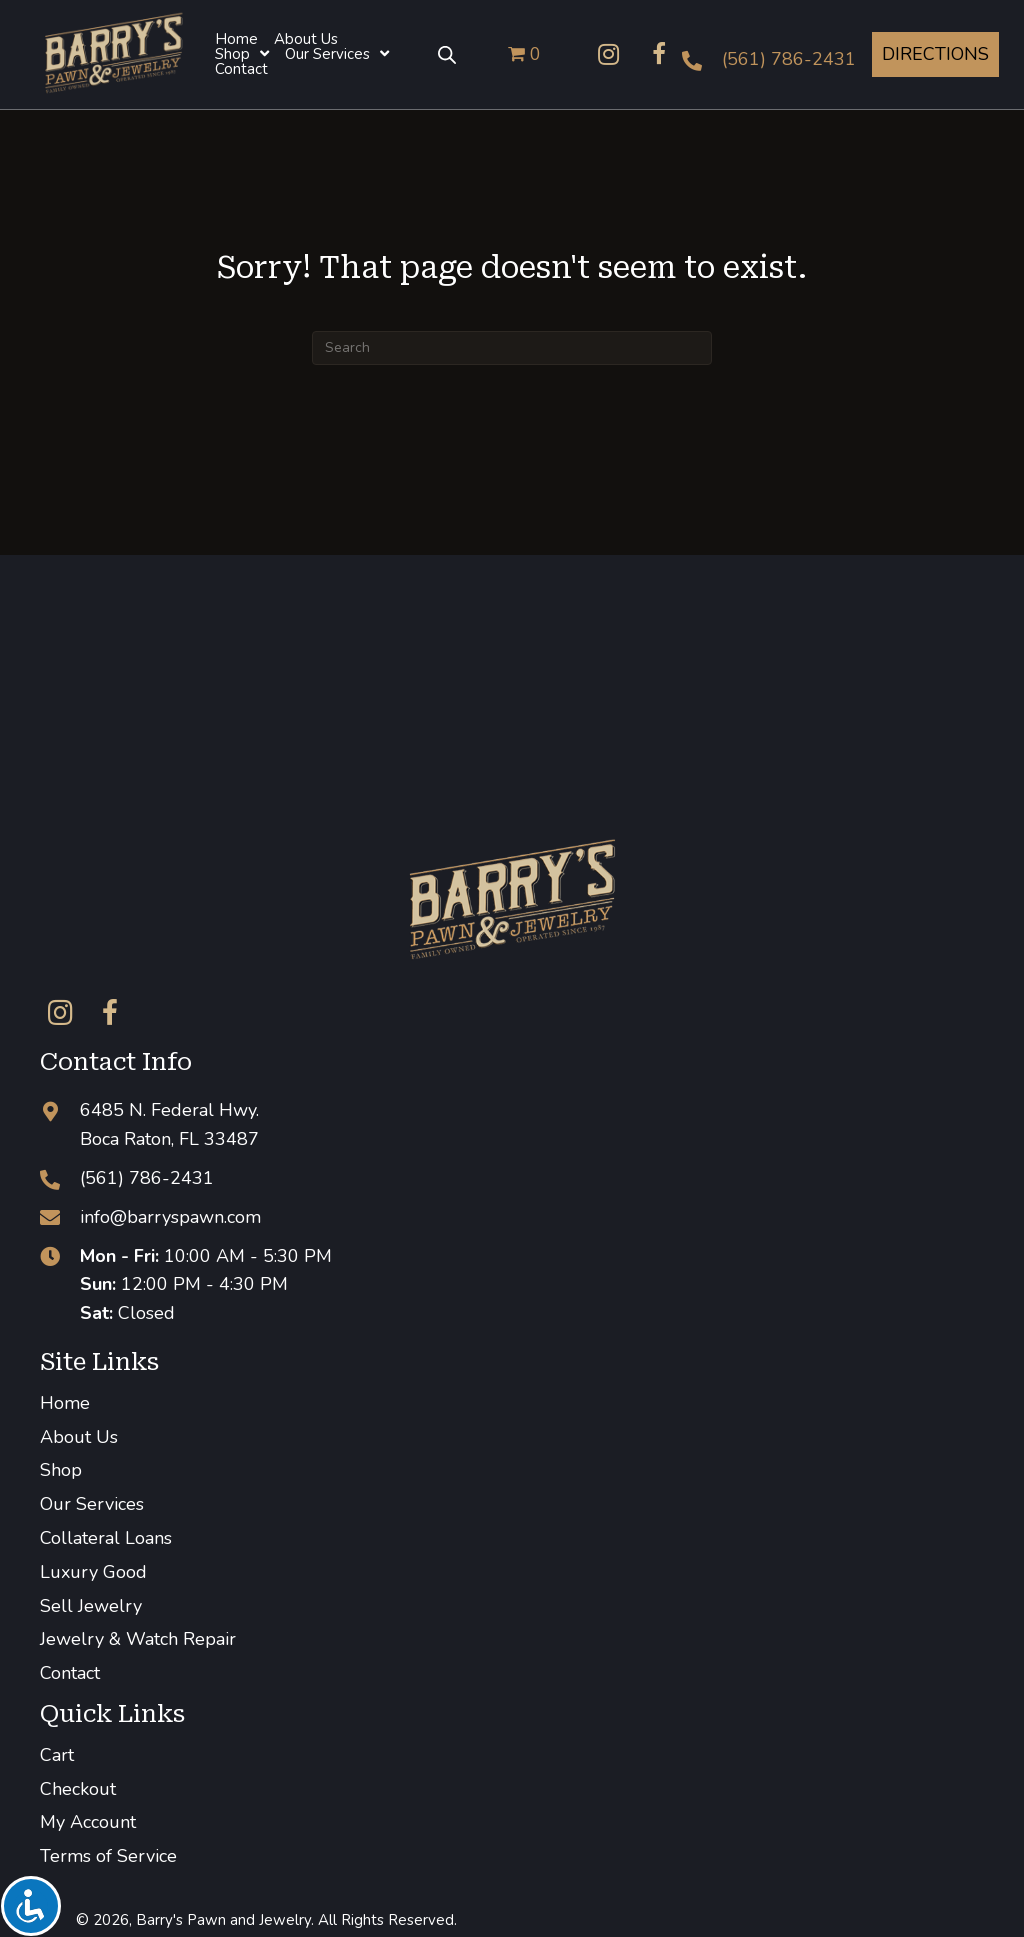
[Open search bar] (447, 54)
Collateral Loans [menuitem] (106, 1538)
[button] (609, 54)
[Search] (512, 348)
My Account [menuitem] (88, 1822)
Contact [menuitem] (70, 1673)
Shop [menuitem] (61, 1470)
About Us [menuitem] (79, 1437)
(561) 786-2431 (789, 59)
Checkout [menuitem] (78, 1789)
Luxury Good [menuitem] (93, 1572)
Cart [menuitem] (57, 1755)
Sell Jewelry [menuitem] (91, 1606)
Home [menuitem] (65, 1403)
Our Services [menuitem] (92, 1504)
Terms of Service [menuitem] (108, 1856)
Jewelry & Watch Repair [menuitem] (138, 1639)
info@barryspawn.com (170, 1217)
